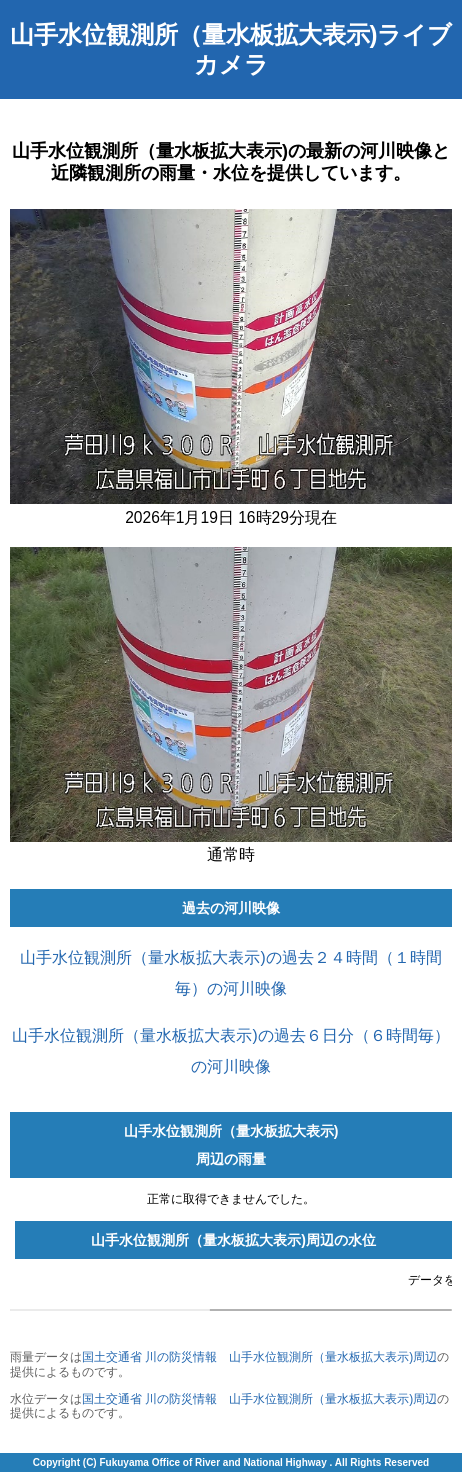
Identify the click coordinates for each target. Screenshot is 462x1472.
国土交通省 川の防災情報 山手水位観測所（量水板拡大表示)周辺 (259, 1357)
